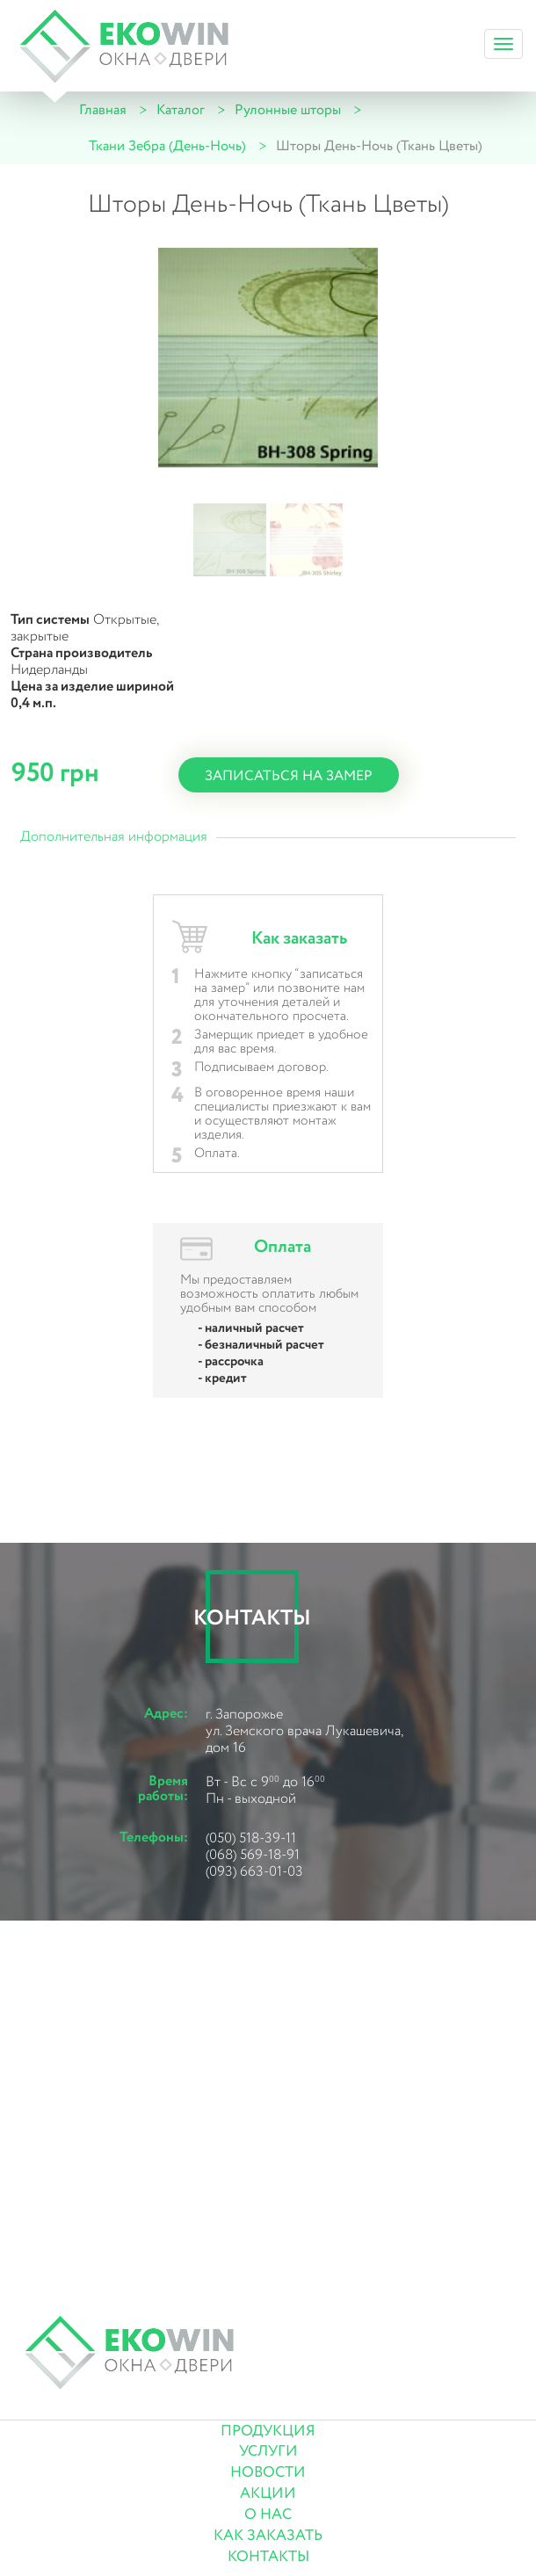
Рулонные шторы (288, 110)
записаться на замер (289, 776)
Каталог (180, 110)
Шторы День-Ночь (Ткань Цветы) (379, 146)
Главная (103, 110)
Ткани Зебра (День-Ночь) (167, 146)
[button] (229, 539)
